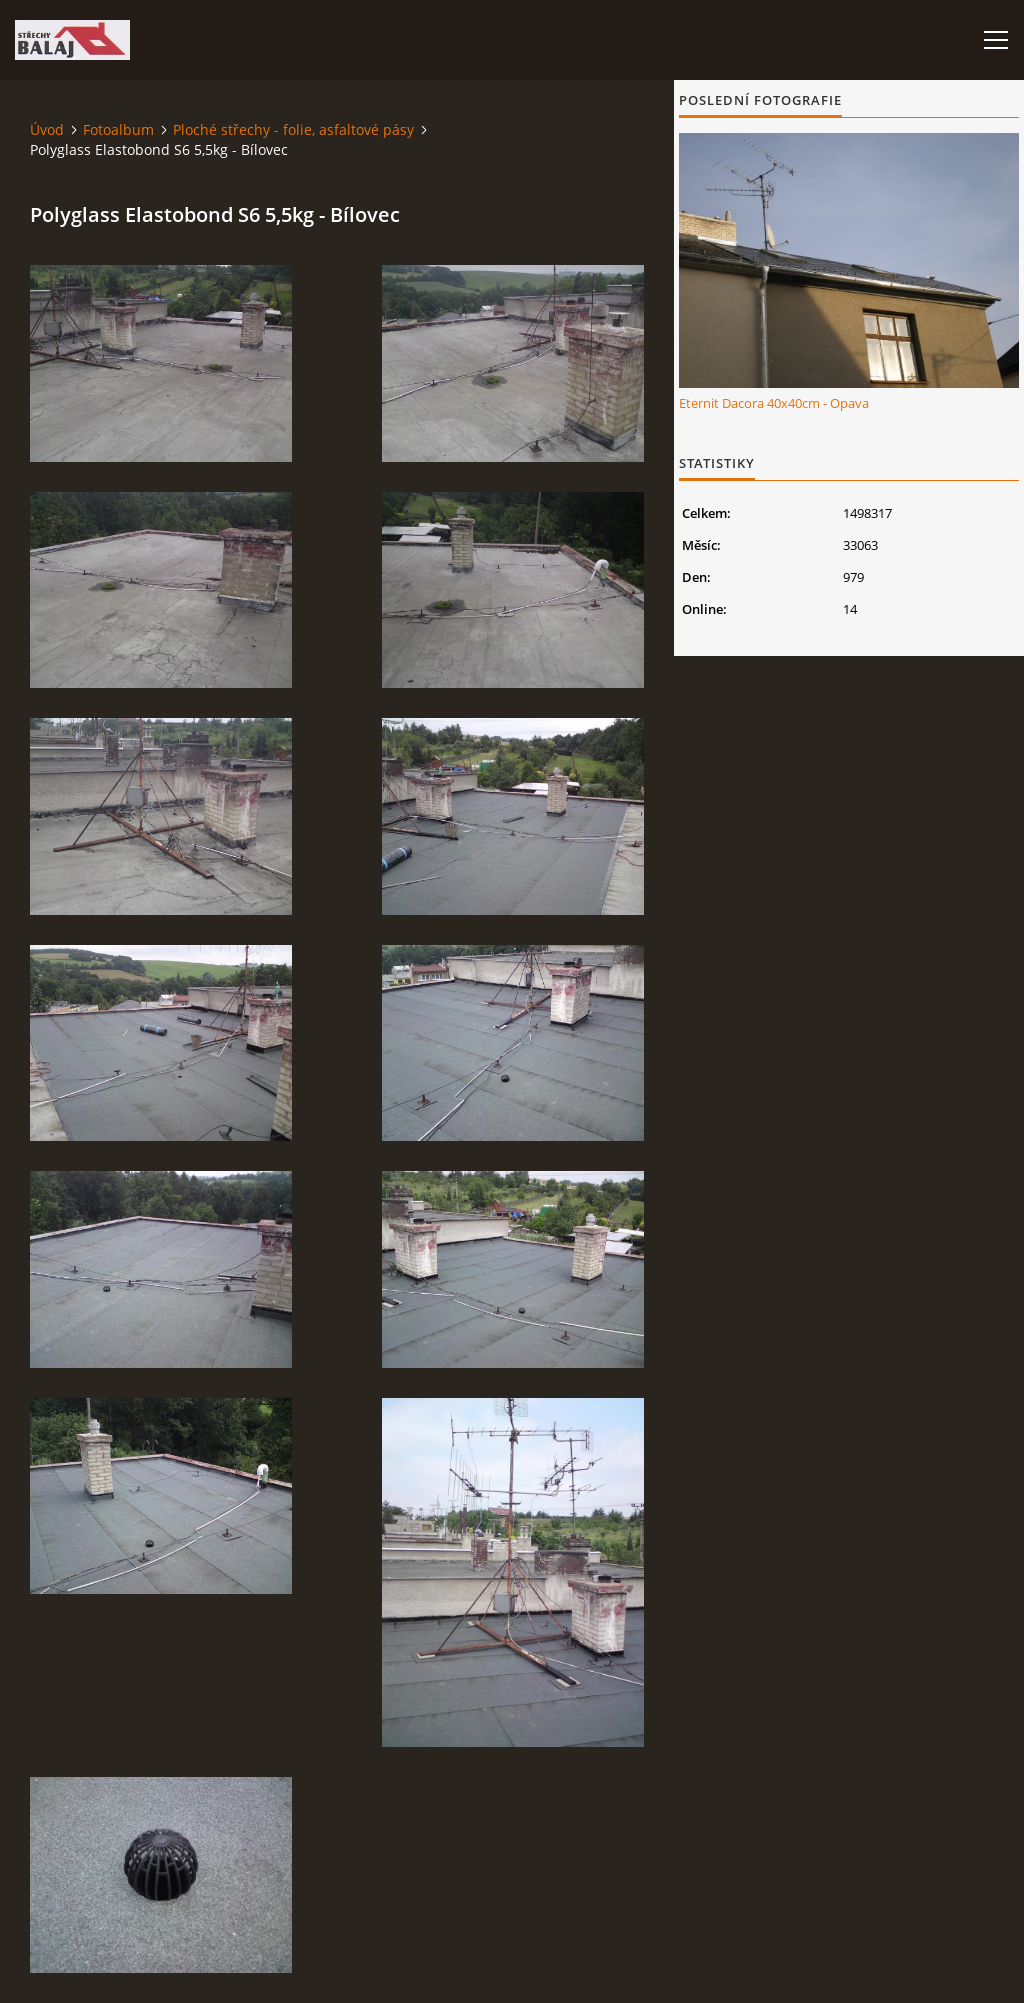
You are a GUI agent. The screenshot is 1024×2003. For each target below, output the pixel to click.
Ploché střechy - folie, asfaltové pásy (293, 129)
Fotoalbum (118, 129)
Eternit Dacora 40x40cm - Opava (774, 403)
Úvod (47, 129)
